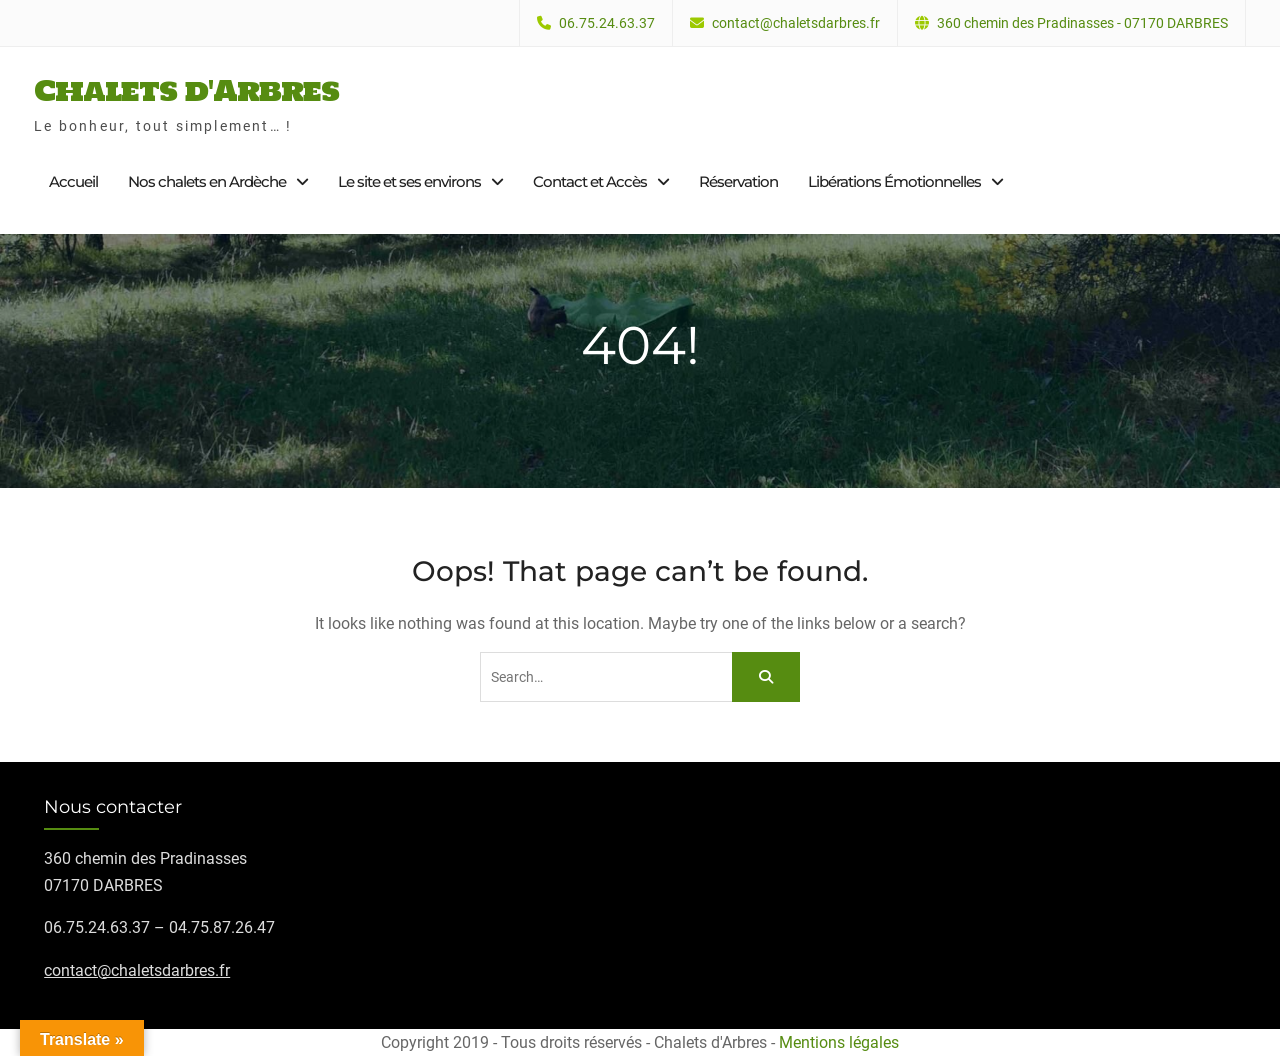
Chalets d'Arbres (186, 90)
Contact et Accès (590, 181)
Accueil (73, 181)
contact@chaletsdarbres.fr (796, 23)
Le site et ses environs (409, 181)
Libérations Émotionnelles (894, 181)
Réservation (738, 181)
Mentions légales (839, 1042)
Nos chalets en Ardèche (207, 181)
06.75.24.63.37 (607, 23)
